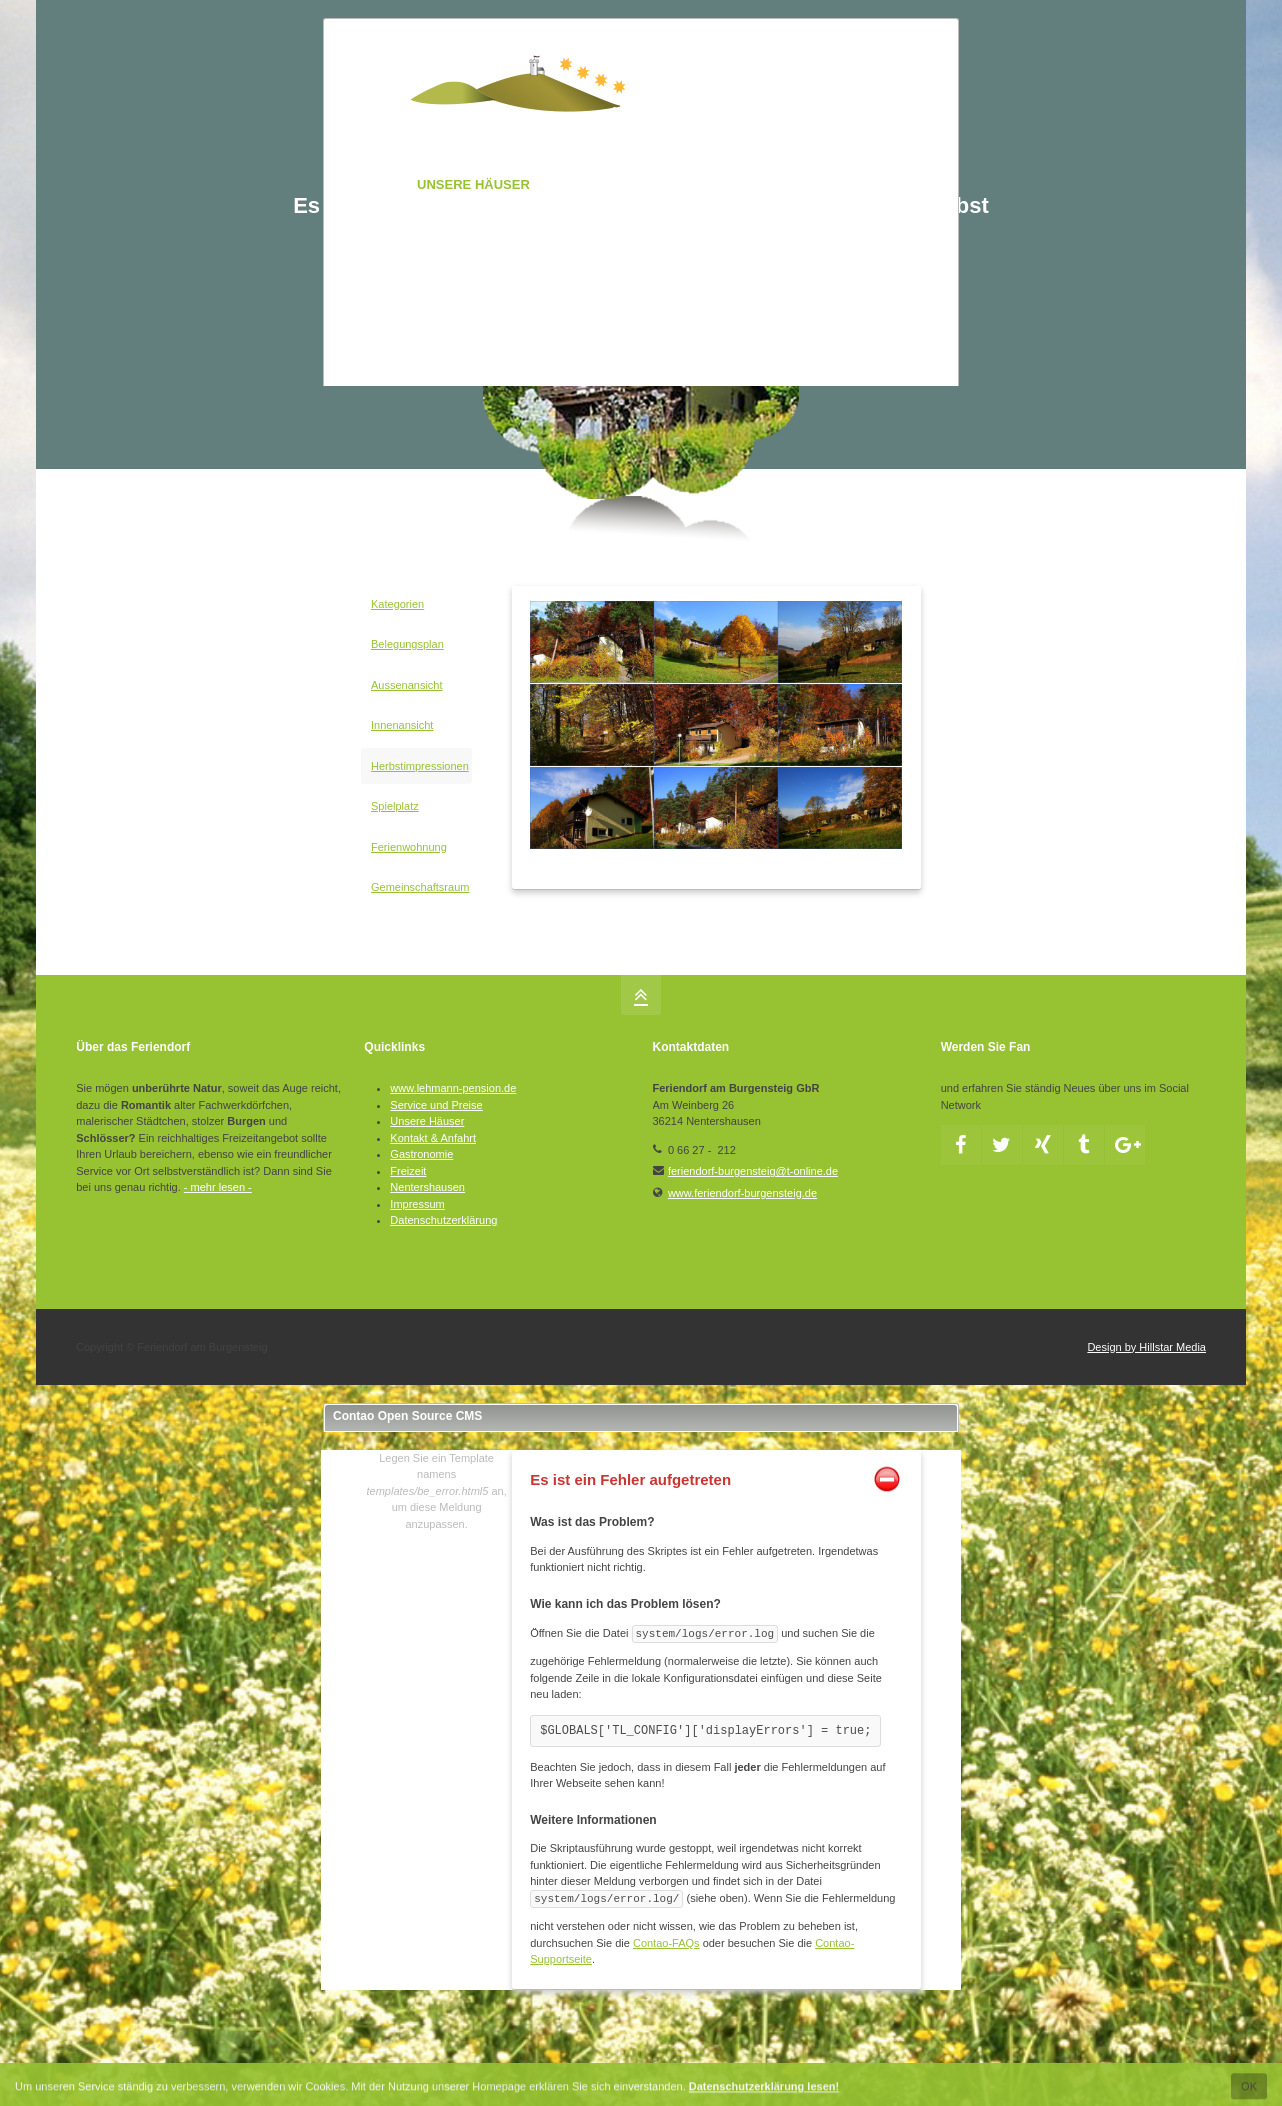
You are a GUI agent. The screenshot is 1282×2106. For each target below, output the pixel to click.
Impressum (417, 1204)
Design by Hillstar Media (1146, 1347)
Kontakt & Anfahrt (433, 1138)
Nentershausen (427, 1187)
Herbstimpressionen (420, 766)
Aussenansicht (407, 685)
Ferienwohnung (409, 847)
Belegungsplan (407, 644)
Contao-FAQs (666, 1943)
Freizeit (408, 1171)
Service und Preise (436, 1105)
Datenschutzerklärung (443, 1220)
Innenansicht (402, 725)
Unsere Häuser (427, 1121)
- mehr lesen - (218, 1187)
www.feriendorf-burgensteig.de (742, 1193)
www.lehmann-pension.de (453, 1088)
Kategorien (397, 604)
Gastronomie (421, 1154)
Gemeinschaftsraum (420, 887)
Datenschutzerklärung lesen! (764, 2090)
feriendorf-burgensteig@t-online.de (753, 1171)
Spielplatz (395, 806)
